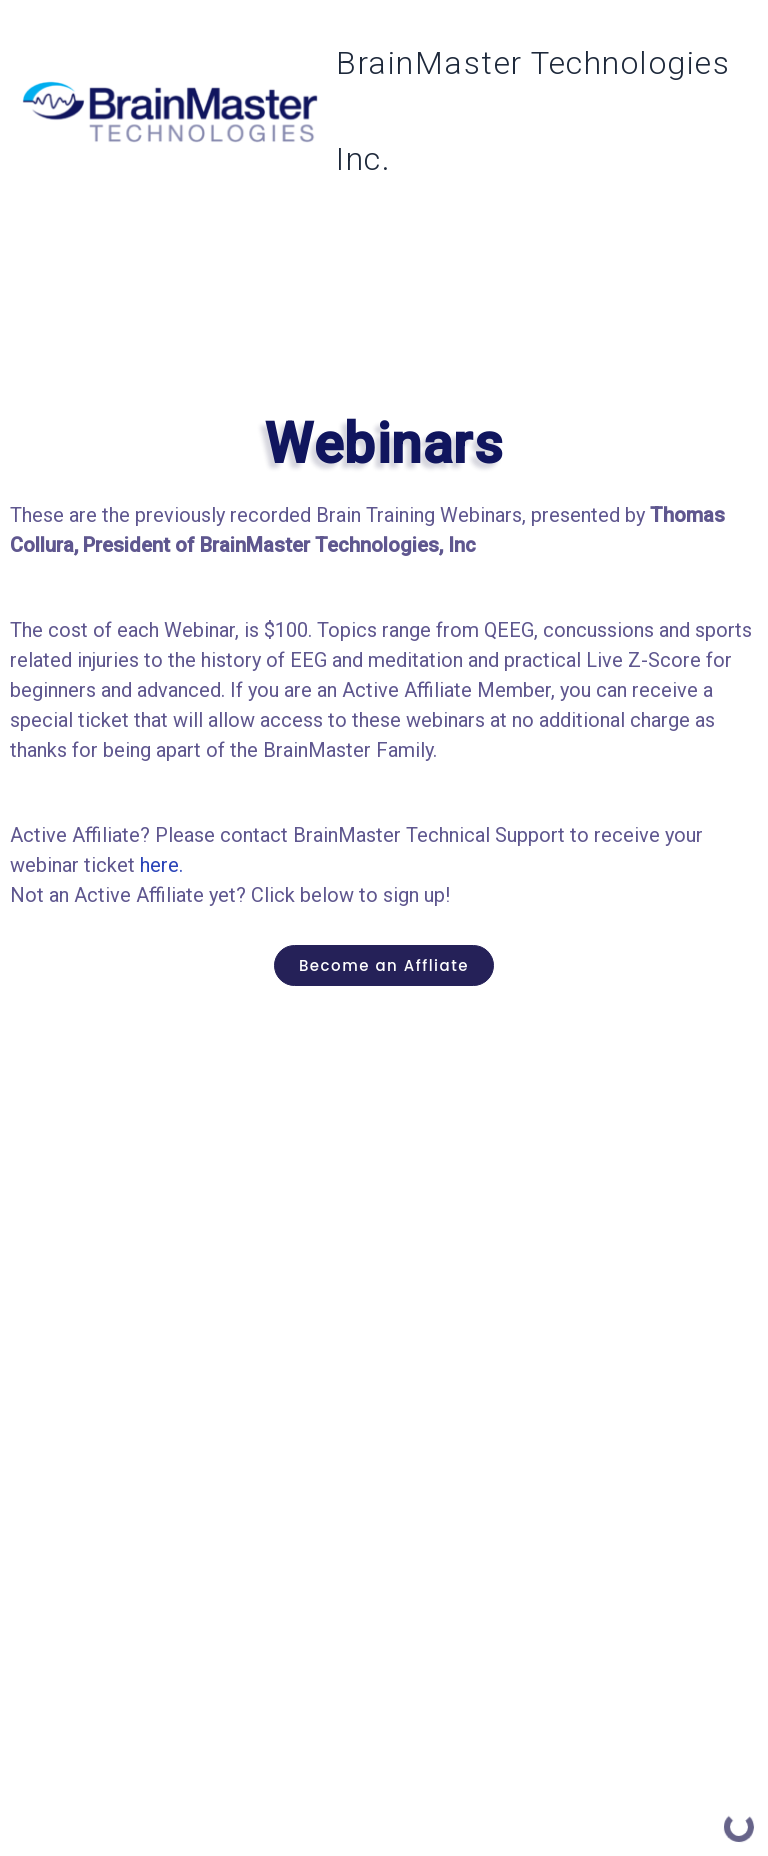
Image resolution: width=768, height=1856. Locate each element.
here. (161, 865)
